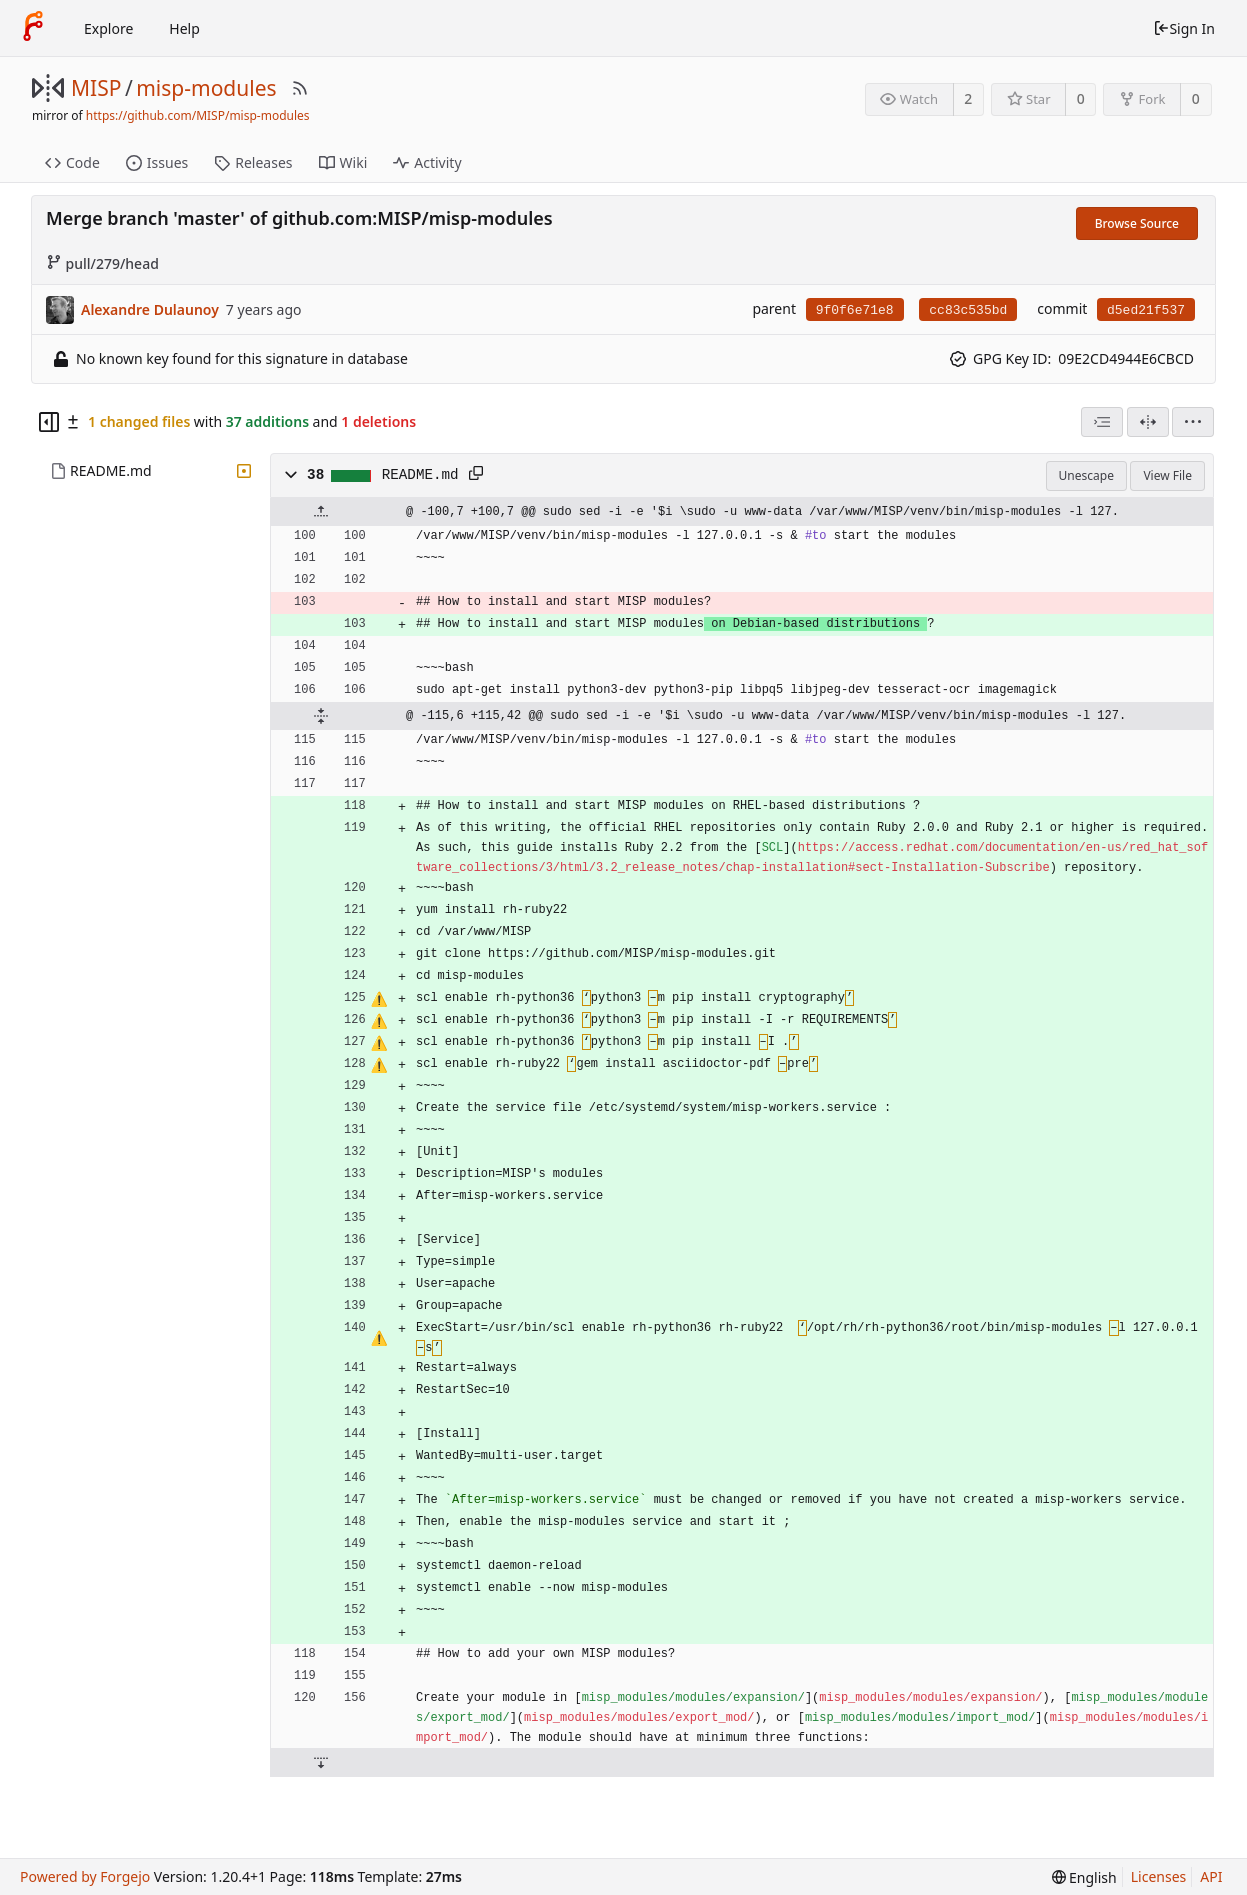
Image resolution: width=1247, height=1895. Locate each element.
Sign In (1184, 28)
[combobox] (1102, 422)
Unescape (1086, 475)
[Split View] (1148, 422)
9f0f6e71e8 (855, 310)
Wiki (343, 162)
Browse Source (1137, 223)
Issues (157, 162)
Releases (253, 162)
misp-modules (206, 88)
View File (1167, 475)
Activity (427, 162)
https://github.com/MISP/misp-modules (198, 115)
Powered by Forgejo (85, 1876)
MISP (96, 88)
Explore (108, 28)
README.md (111, 470)
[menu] (1193, 422)
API (1211, 1876)
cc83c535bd (968, 310)
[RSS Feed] (300, 88)
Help (184, 28)
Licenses (1159, 1876)
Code (72, 162)
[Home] (33, 28)
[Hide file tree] (49, 422)
